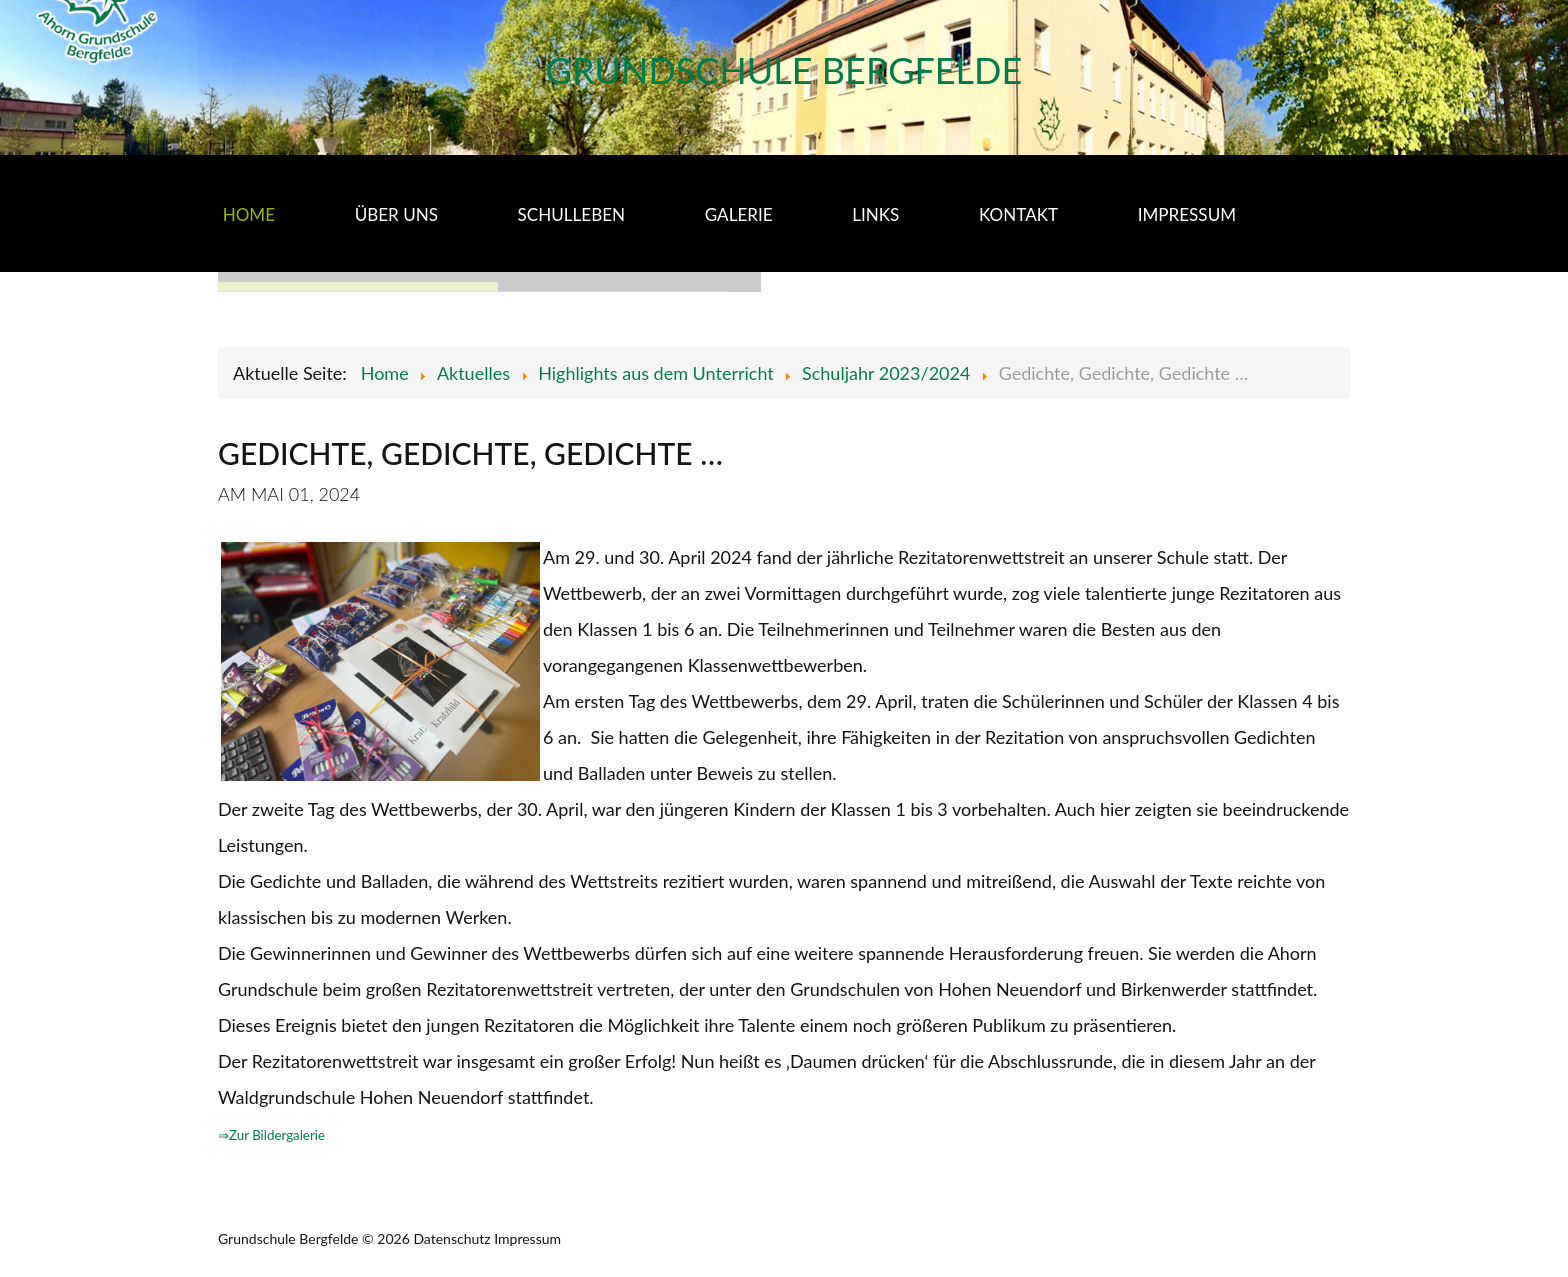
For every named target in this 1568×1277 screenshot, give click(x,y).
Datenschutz (451, 1238)
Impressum (527, 1238)
